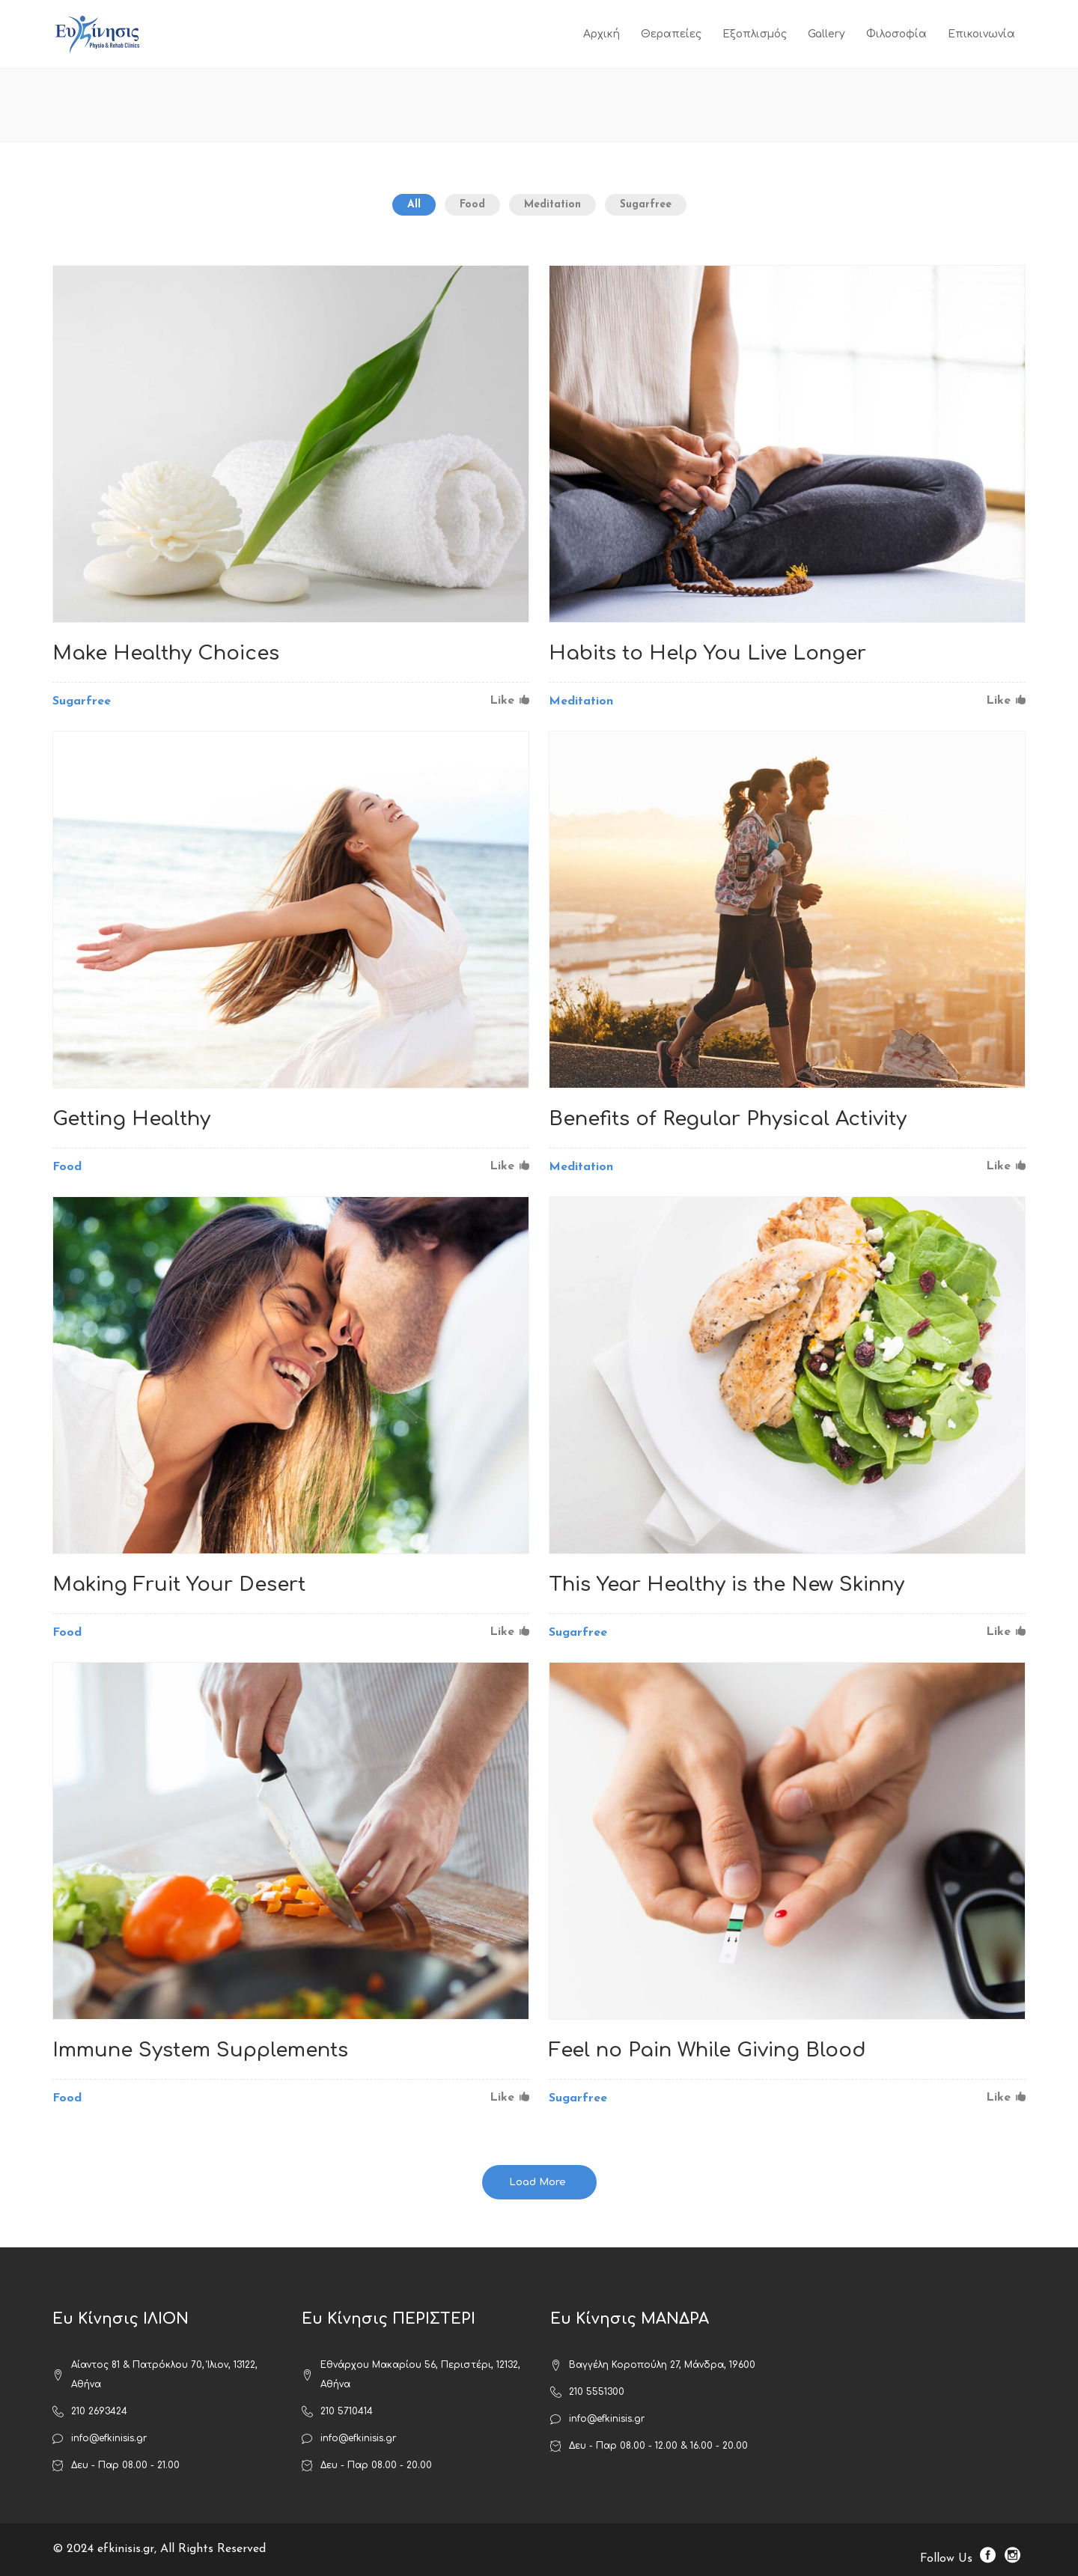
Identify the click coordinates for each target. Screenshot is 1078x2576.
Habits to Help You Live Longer (707, 653)
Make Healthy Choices (165, 653)
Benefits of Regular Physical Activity (728, 1119)
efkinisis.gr (125, 2549)
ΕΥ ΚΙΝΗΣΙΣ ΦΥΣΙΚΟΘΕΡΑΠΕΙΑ (817, 105)
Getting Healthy (131, 1119)
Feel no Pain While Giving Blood (707, 2050)
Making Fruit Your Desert (178, 1584)
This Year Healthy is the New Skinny (726, 1584)
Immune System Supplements (200, 2050)
